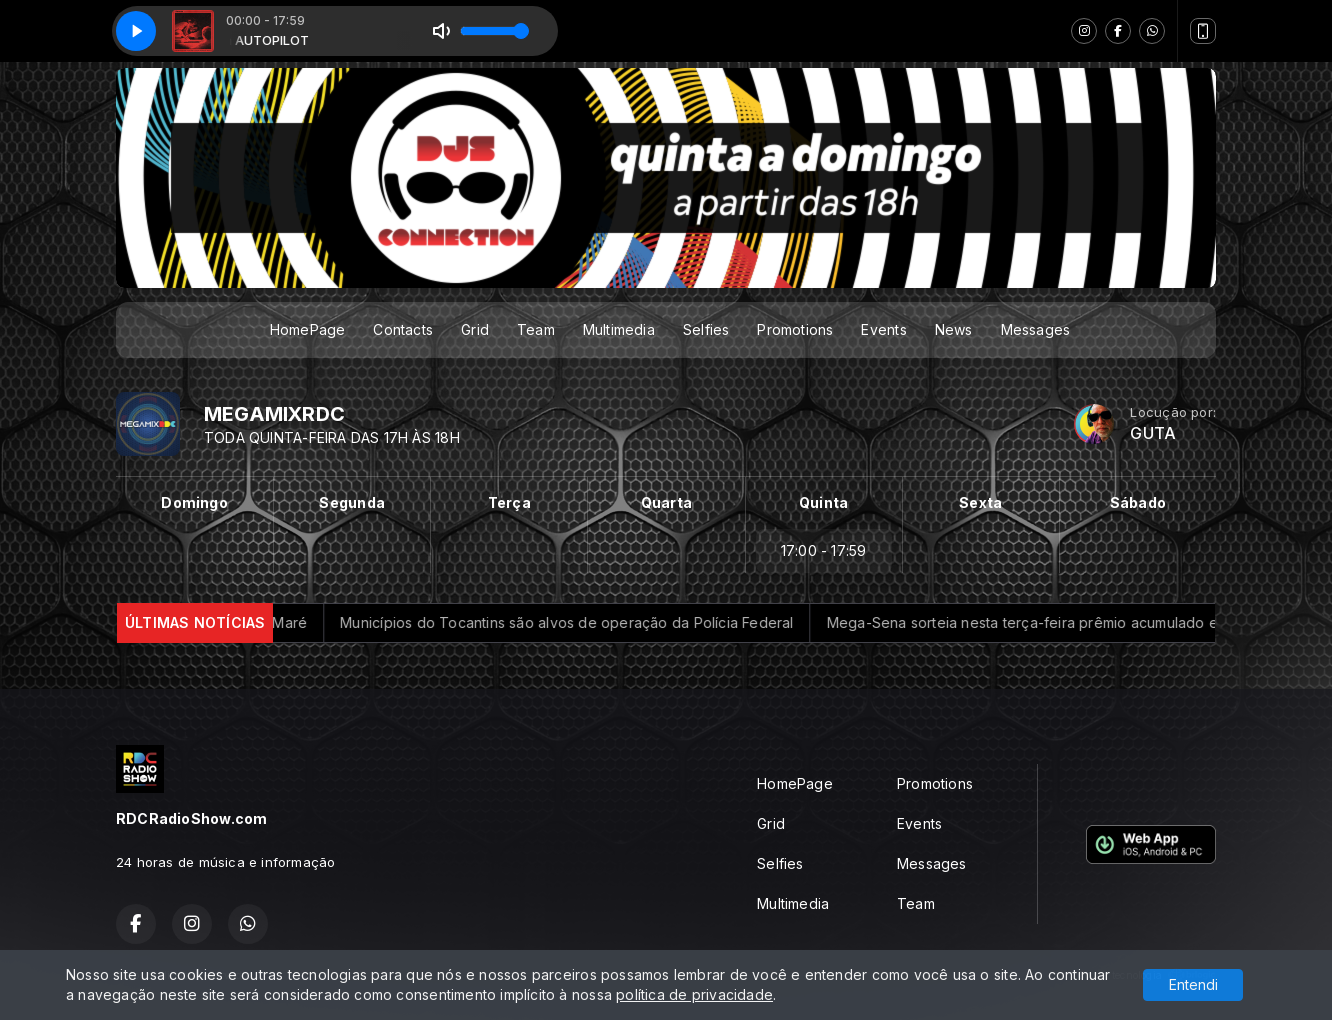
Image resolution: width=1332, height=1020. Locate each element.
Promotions (795, 329)
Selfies (706, 329)
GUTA (1153, 433)
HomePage (308, 329)
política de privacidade (694, 994)
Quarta (666, 502)
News (954, 329)
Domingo (194, 502)
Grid (475, 329)
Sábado (1138, 502)
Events (883, 329)
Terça (509, 502)
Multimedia (619, 329)
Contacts (403, 329)
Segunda (351, 502)
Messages (1036, 329)
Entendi (1193, 984)
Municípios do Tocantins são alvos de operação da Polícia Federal (614, 622)
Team (536, 329)
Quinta (823, 502)
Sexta (980, 502)
